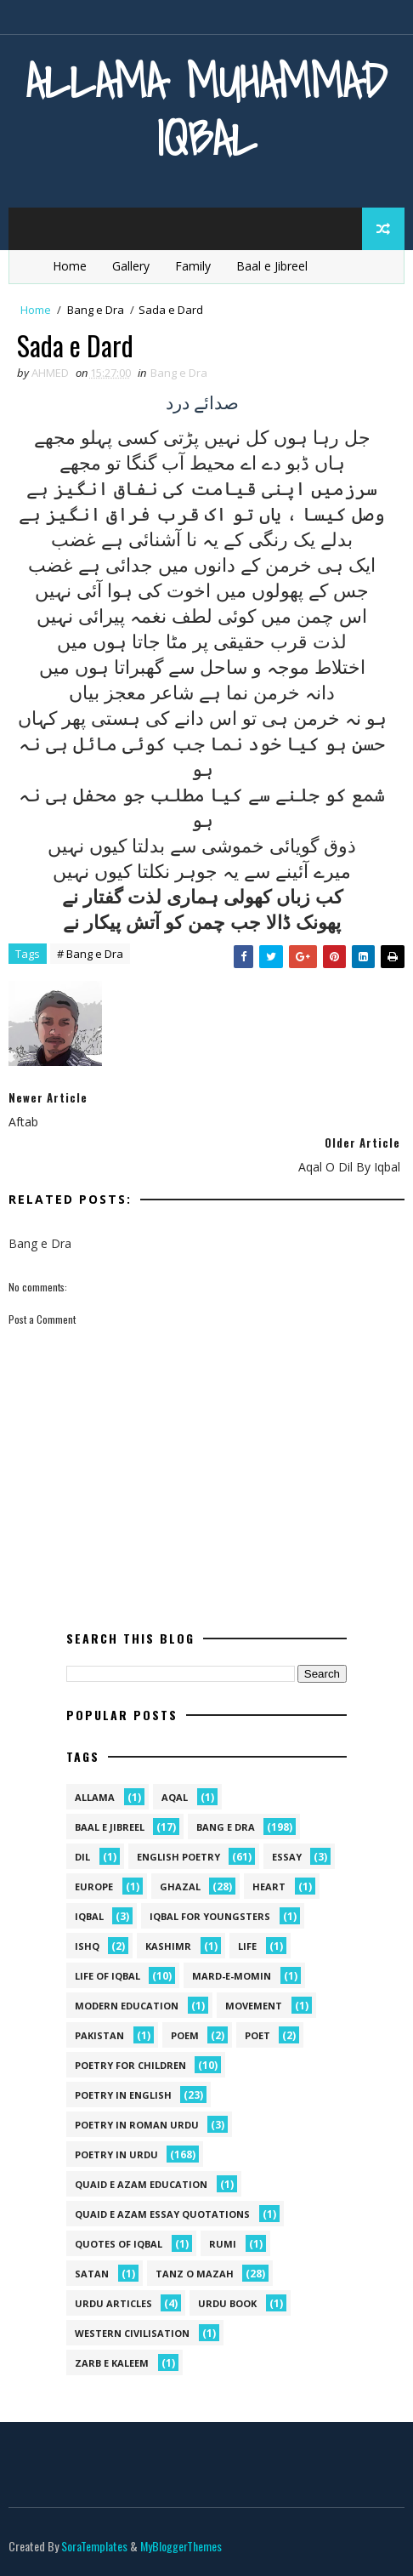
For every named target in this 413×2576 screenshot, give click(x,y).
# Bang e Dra (90, 954)
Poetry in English (123, 2095)
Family (193, 266)
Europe (94, 1886)
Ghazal (180, 1886)
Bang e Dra (95, 309)
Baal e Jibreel (272, 266)
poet (257, 2035)
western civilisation (132, 2333)
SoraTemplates (94, 2546)
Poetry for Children (130, 2065)
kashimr (168, 1946)
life (247, 1946)
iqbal (89, 1916)
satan (92, 2273)
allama (95, 1797)
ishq (87, 1946)
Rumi (222, 2243)
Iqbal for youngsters (210, 1916)
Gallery (131, 266)
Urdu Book (227, 2303)
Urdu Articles (113, 2303)
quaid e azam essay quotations (162, 2214)
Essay (287, 1856)
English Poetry (178, 1856)
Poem (185, 2035)
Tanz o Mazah (195, 2273)
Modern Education (126, 2005)
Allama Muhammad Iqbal (206, 109)
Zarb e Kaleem (112, 2363)
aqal (174, 1797)
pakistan (99, 2035)
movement (253, 2005)
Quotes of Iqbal (118, 2243)
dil (82, 1856)
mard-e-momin (231, 1975)
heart (269, 1886)
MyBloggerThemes (181, 2546)
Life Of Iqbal (107, 1975)
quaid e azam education (141, 2184)
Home (70, 266)
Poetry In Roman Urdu (137, 2124)
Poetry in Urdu (116, 2154)
